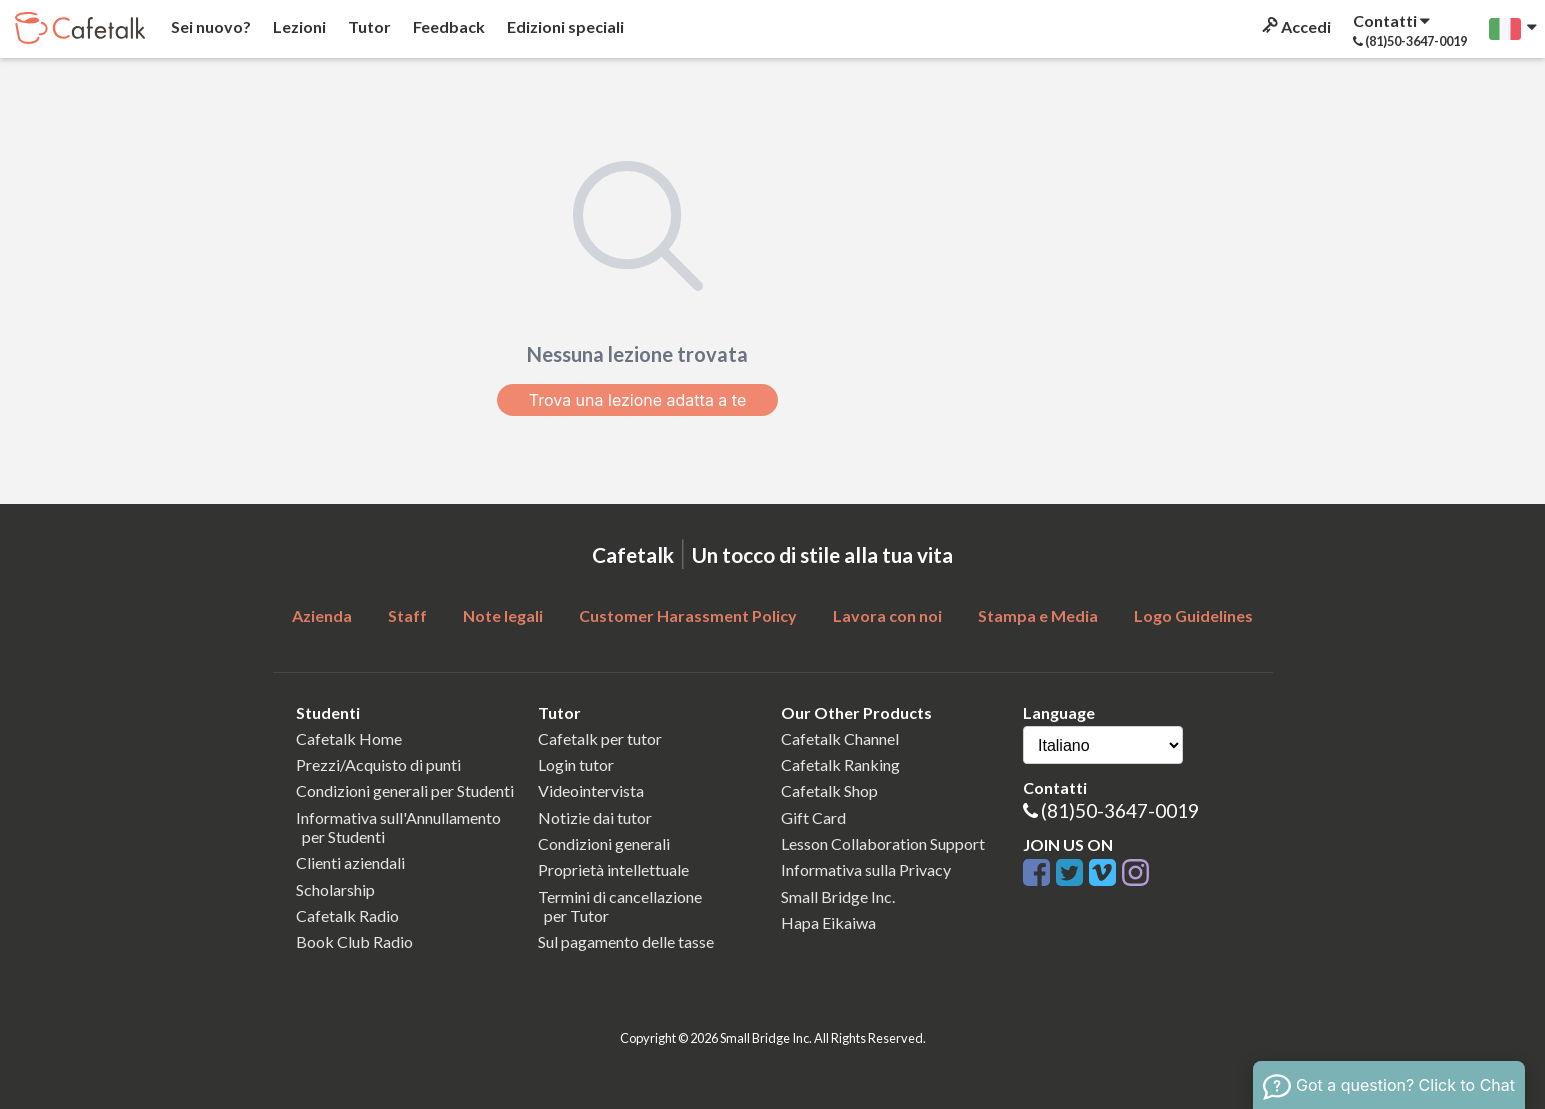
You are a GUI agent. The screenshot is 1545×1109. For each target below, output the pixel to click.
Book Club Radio (354, 941)
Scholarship (335, 889)
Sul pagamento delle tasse (626, 941)
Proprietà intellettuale (613, 869)
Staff (407, 615)
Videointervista (591, 790)
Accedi (1295, 26)
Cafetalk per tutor (600, 738)
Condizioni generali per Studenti (405, 790)
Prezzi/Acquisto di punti (378, 764)
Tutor (368, 26)
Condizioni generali (604, 843)
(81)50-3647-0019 (1120, 810)
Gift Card (813, 817)
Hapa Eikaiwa (828, 922)
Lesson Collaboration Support (883, 843)
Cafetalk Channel (840, 738)
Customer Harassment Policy (688, 615)
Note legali (503, 615)
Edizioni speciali (564, 26)
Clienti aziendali (350, 862)
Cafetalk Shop (829, 790)
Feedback (447, 26)
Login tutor (576, 764)
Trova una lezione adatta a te (638, 400)
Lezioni (298, 26)
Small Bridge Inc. (838, 896)
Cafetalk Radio (347, 915)
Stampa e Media (1038, 615)
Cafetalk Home (349, 738)
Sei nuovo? (209, 26)
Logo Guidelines (1193, 615)
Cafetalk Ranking (840, 764)
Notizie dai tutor (595, 817)
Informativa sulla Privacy (866, 869)
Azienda (322, 615)
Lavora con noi (887, 615)
